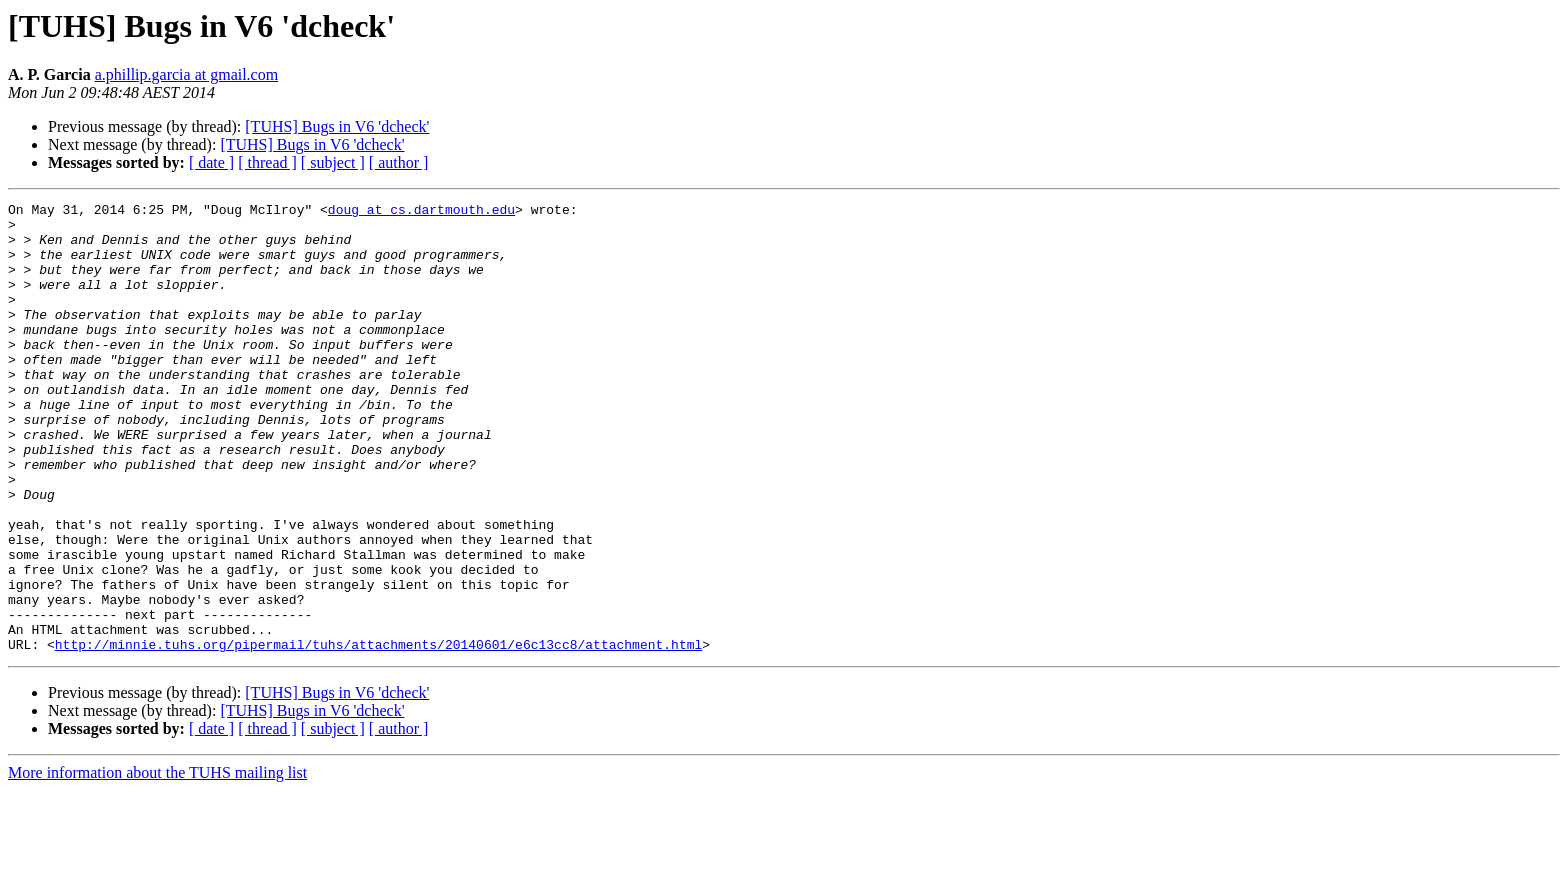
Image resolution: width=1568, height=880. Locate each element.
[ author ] (399, 162)
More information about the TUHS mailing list (157, 862)
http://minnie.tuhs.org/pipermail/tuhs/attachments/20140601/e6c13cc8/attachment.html (378, 734)
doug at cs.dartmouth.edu (421, 212)
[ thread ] (267, 162)
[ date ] (211, 162)
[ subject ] (333, 162)
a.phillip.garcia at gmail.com (187, 74)
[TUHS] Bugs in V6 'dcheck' (337, 126)
